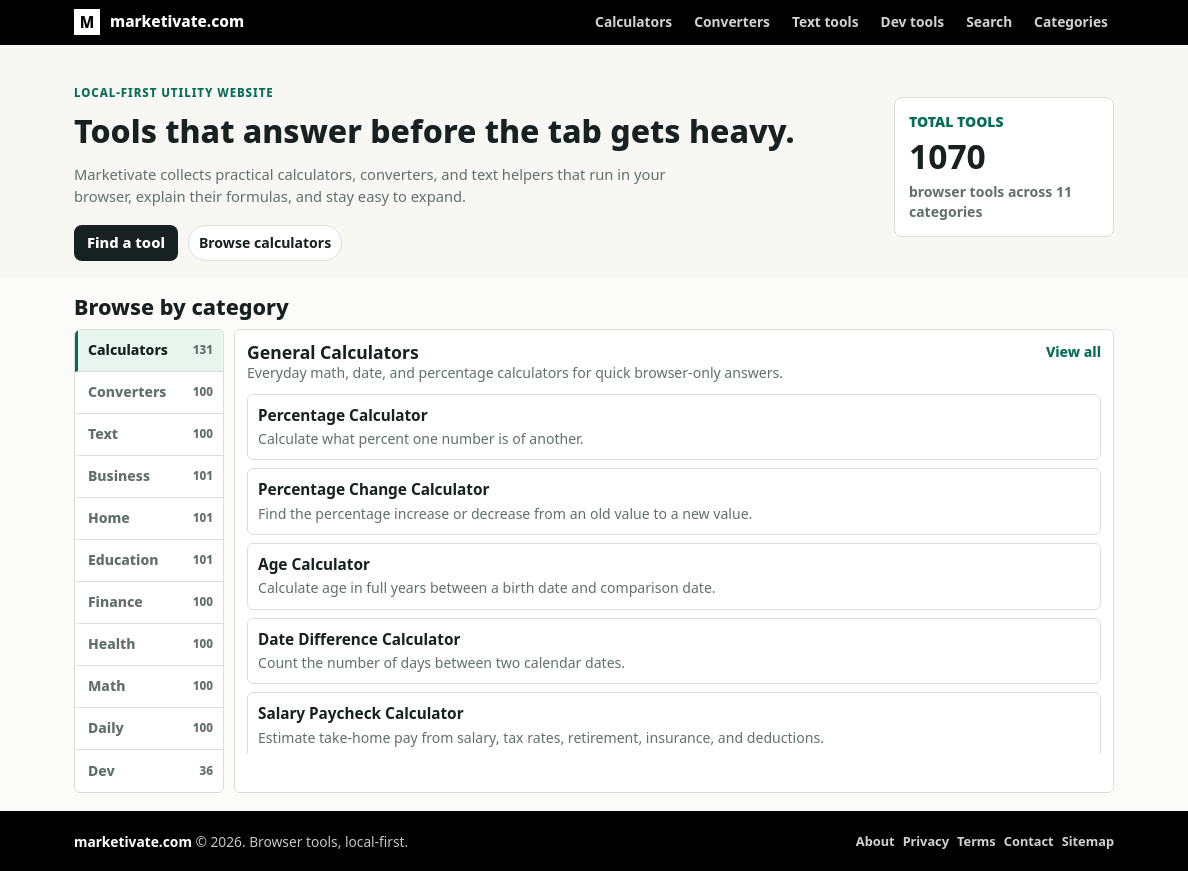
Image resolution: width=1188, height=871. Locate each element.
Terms (976, 841)
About (875, 841)
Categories (1071, 21)
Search (989, 21)
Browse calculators (265, 242)
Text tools (825, 21)
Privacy (926, 841)
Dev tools (913, 21)
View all (1073, 351)
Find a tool (126, 242)
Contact (1029, 841)
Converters (732, 21)
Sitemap (1088, 841)
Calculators (633, 21)
